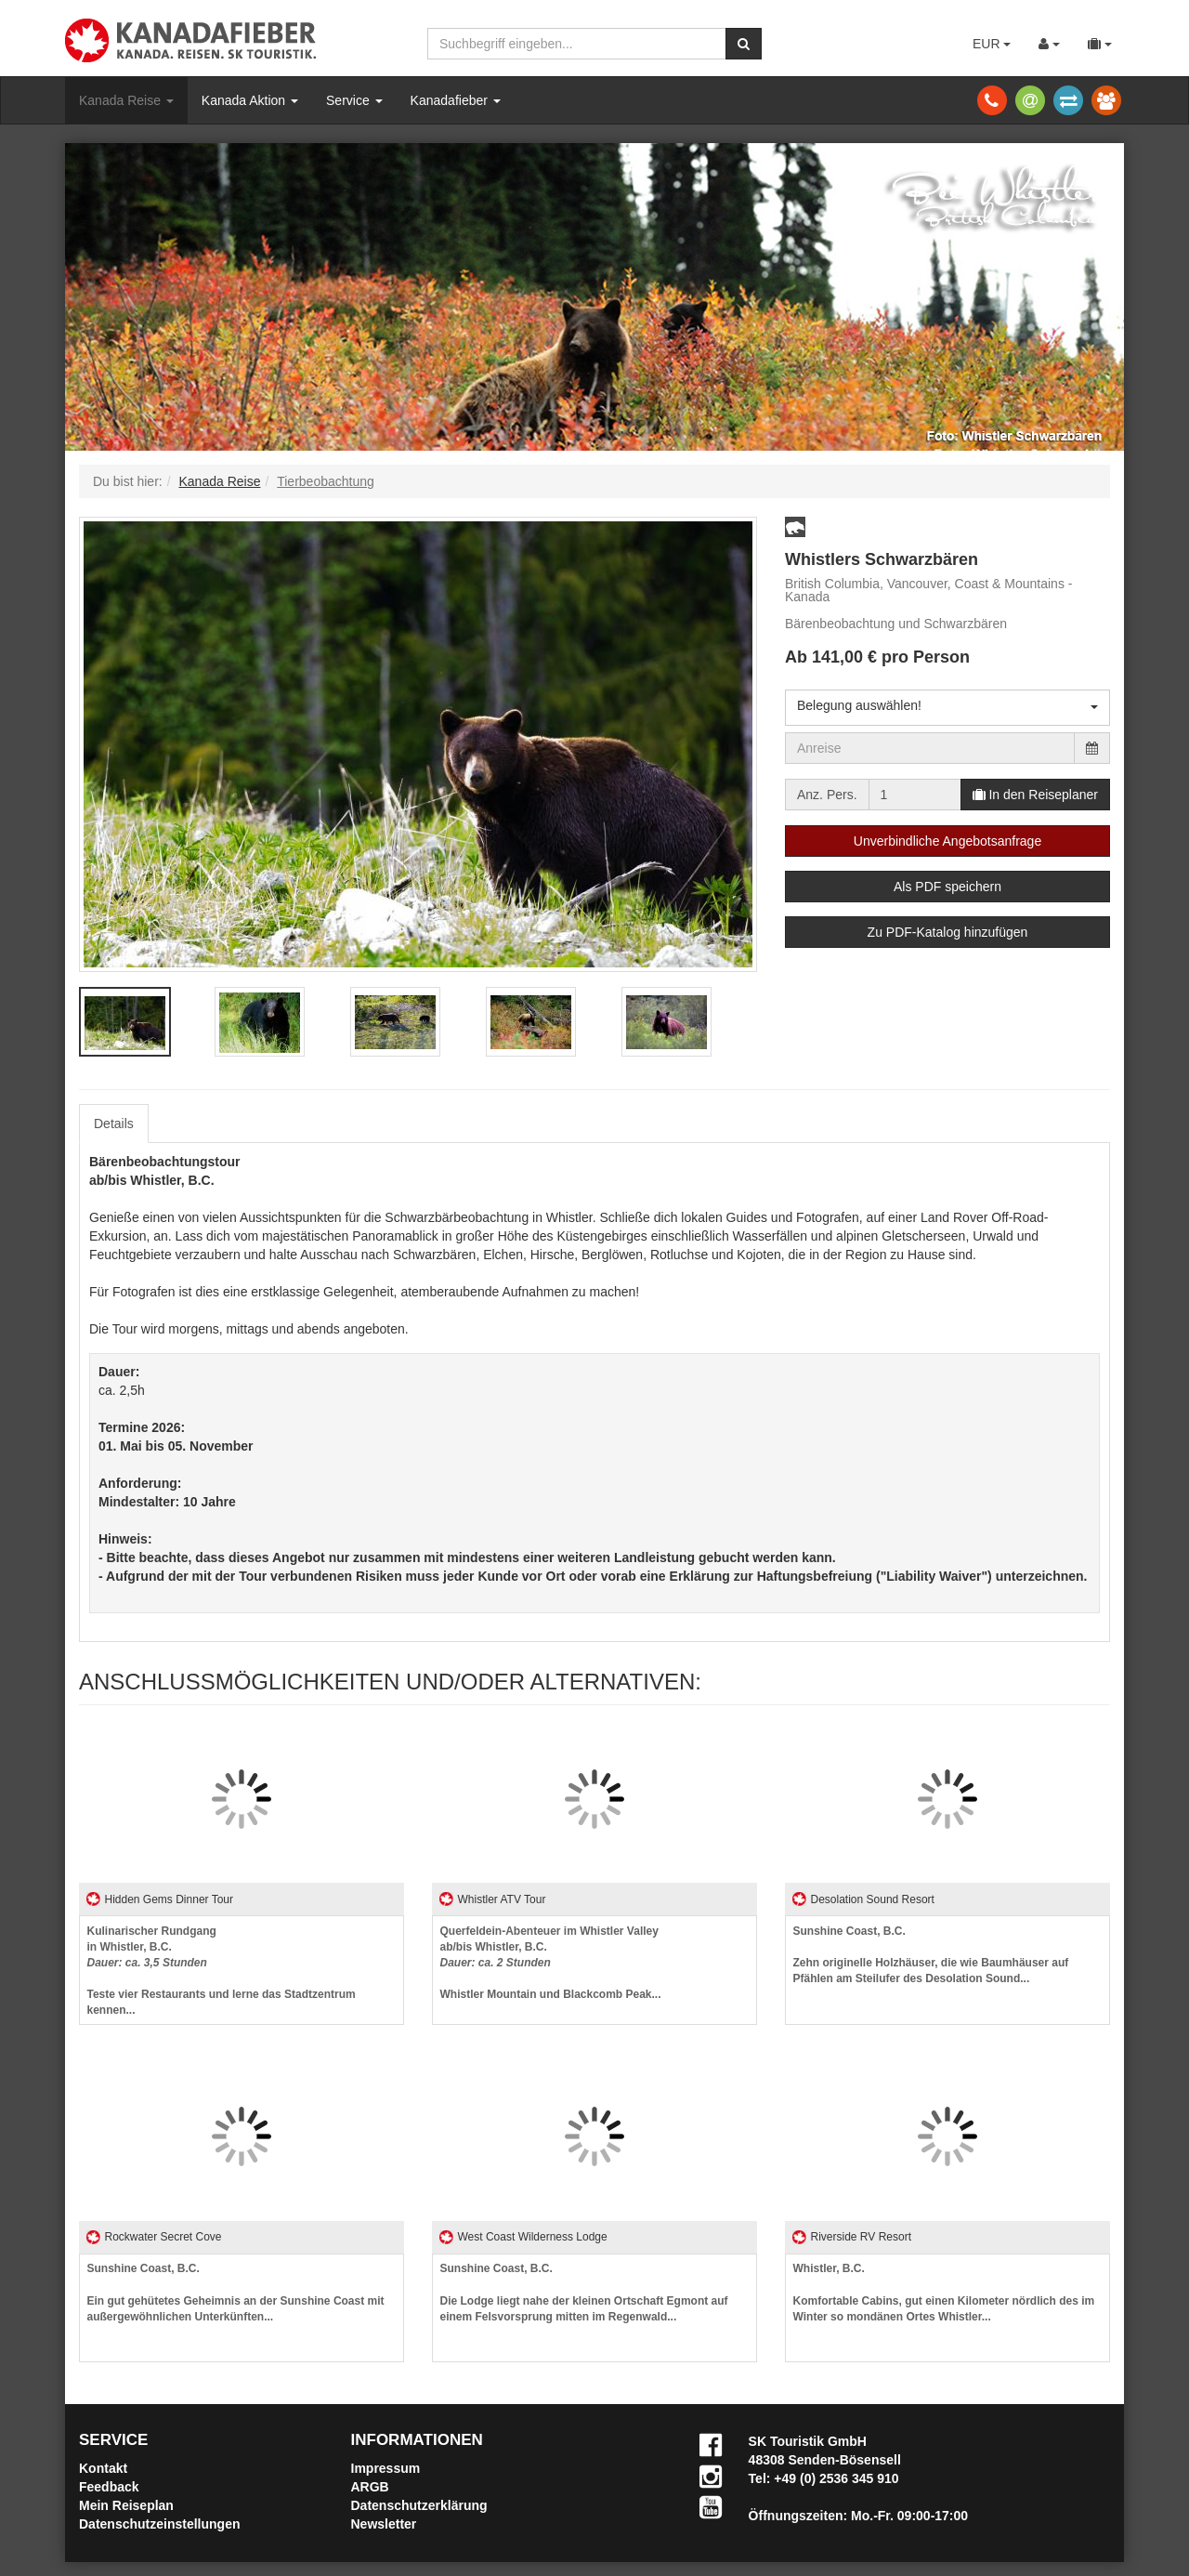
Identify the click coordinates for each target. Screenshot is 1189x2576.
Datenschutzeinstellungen (159, 2524)
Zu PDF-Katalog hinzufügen (948, 932)
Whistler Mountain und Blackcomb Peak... (550, 1963)
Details (114, 1123)
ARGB (370, 2486)
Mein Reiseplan (126, 2505)
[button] (795, 527)
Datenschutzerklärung (419, 2505)
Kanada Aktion (250, 100)
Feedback (109, 2486)
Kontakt (103, 2468)
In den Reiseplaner (1035, 794)
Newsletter (384, 2524)
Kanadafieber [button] (456, 100)
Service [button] (354, 100)
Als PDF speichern (947, 886)
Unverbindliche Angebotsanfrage (947, 841)
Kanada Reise (126, 100)
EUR (992, 43)
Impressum (386, 2468)
